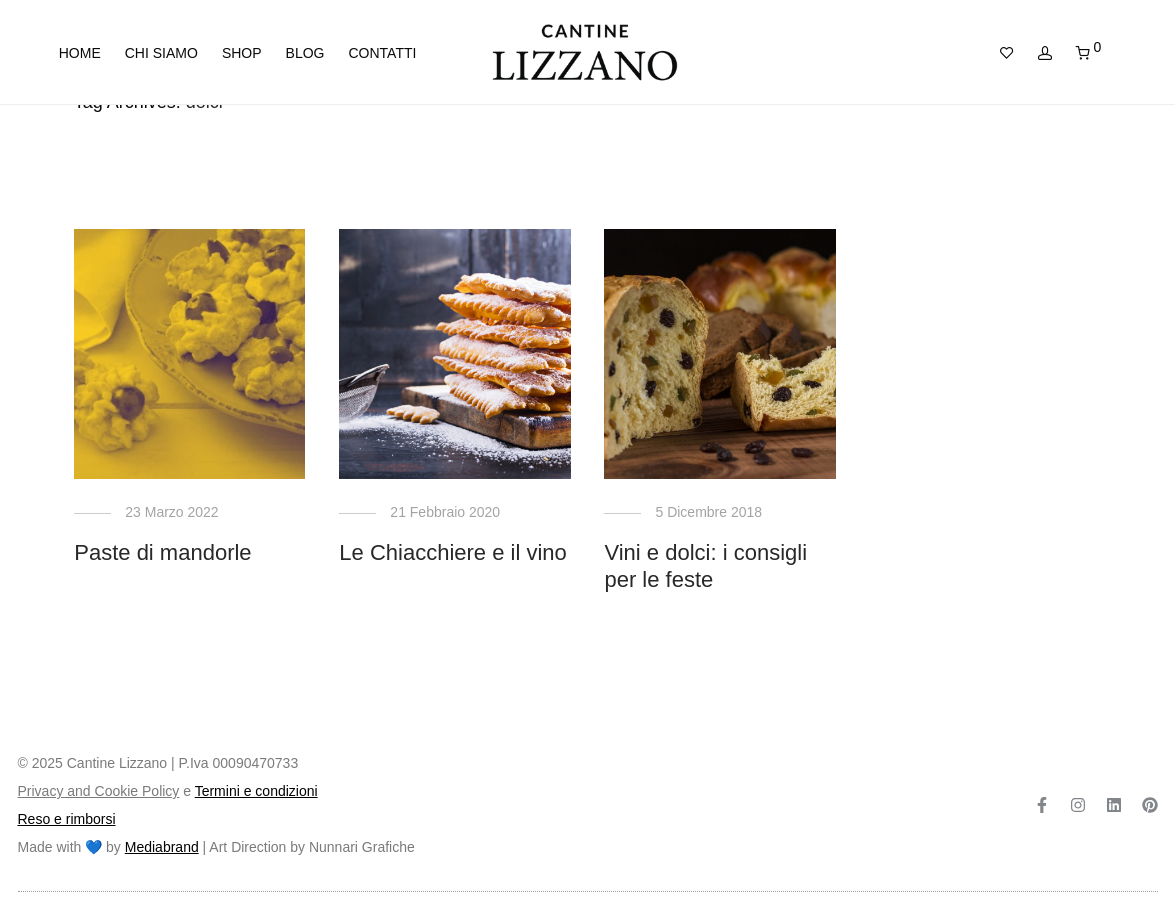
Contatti (382, 53)
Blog (305, 53)
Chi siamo (161, 53)
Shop (242, 53)
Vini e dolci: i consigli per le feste (705, 565)
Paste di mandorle (162, 552)
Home (80, 53)
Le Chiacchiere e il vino (452, 552)
